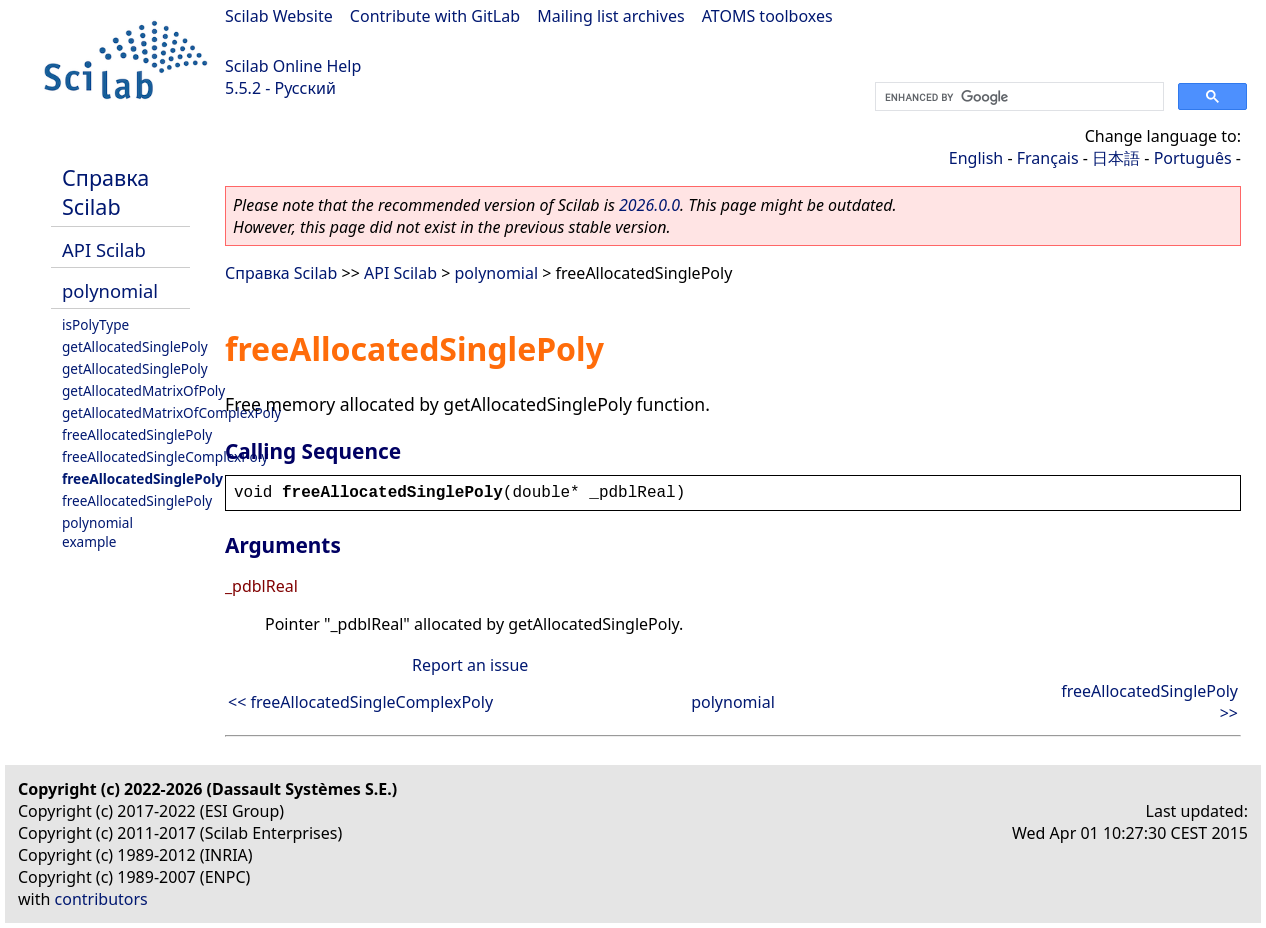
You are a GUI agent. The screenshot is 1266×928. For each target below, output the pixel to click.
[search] (1017, 97)
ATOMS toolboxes (767, 16)
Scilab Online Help (293, 66)
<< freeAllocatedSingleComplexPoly (360, 702)
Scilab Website (279, 16)
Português (1193, 158)
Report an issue (470, 665)
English (976, 158)
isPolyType (95, 324)
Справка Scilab (105, 192)
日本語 (1116, 158)
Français (1048, 158)
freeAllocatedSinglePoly (137, 434)
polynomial (110, 290)
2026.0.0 (649, 205)
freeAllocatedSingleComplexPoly (165, 456)
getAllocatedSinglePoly (135, 346)
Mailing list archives (610, 16)
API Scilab (104, 249)
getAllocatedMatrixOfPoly (143, 390)
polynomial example (97, 532)
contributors (101, 899)
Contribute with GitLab (435, 16)
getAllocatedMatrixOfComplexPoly (171, 412)
